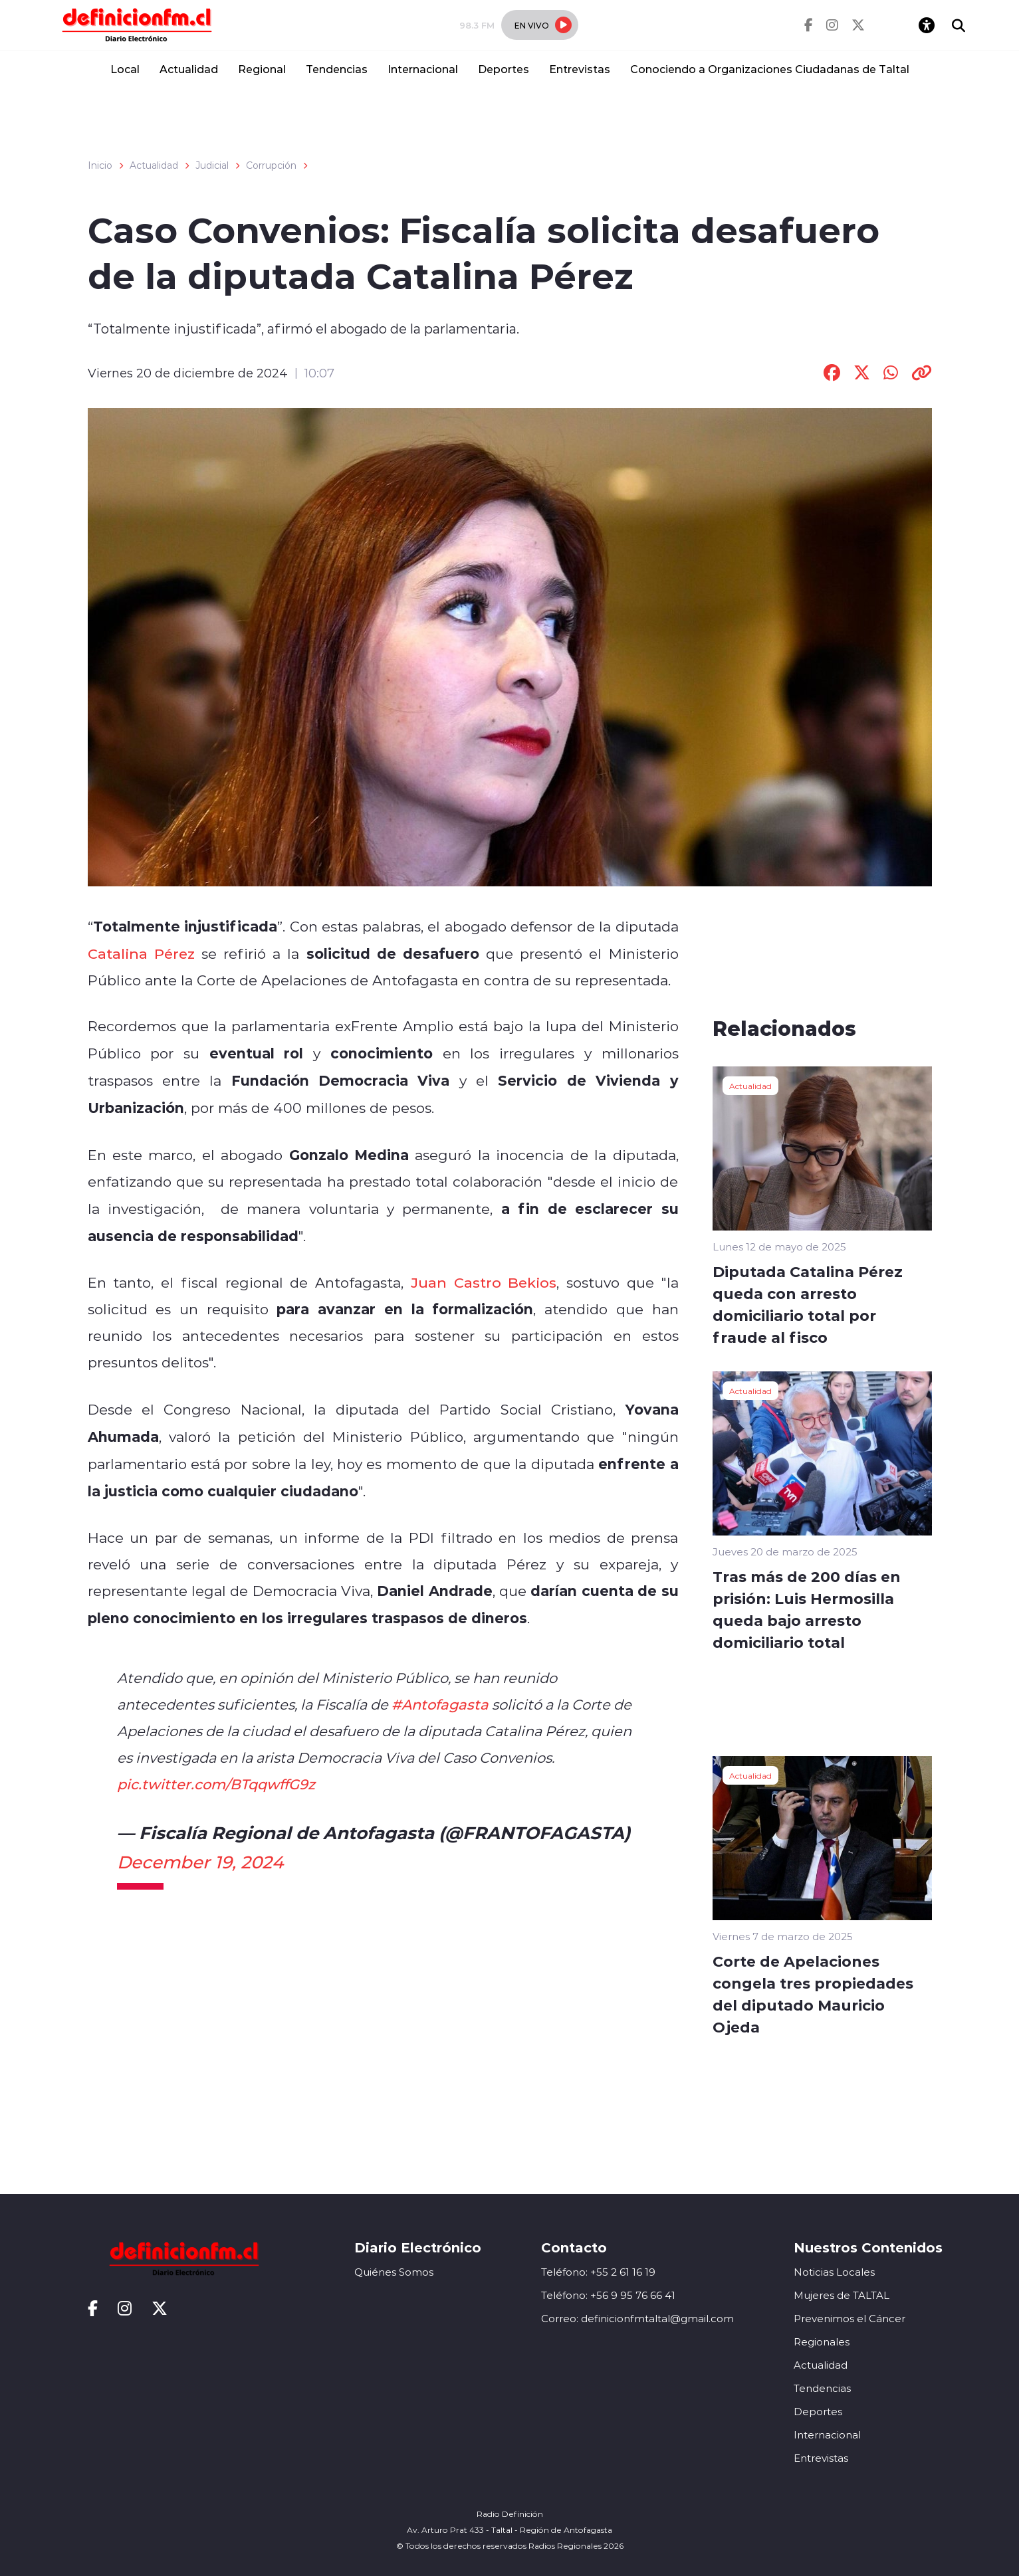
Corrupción (271, 165)
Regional (262, 69)
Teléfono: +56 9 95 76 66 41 (608, 2295)
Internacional (423, 69)
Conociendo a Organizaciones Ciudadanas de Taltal (769, 69)
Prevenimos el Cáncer (849, 2319)
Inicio (100, 165)
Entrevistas (579, 69)
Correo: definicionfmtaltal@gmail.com (637, 2319)
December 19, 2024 (200, 1861)
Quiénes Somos (393, 2272)
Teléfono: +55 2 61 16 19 (598, 2272)
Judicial (212, 165)
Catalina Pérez (141, 953)
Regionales (821, 2342)
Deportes (503, 69)
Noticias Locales (834, 2272)
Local (125, 69)
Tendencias (337, 69)
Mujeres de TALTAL (841, 2295)
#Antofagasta (440, 1704)
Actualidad (189, 69)
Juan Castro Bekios (484, 1282)
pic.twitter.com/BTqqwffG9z (216, 1784)
